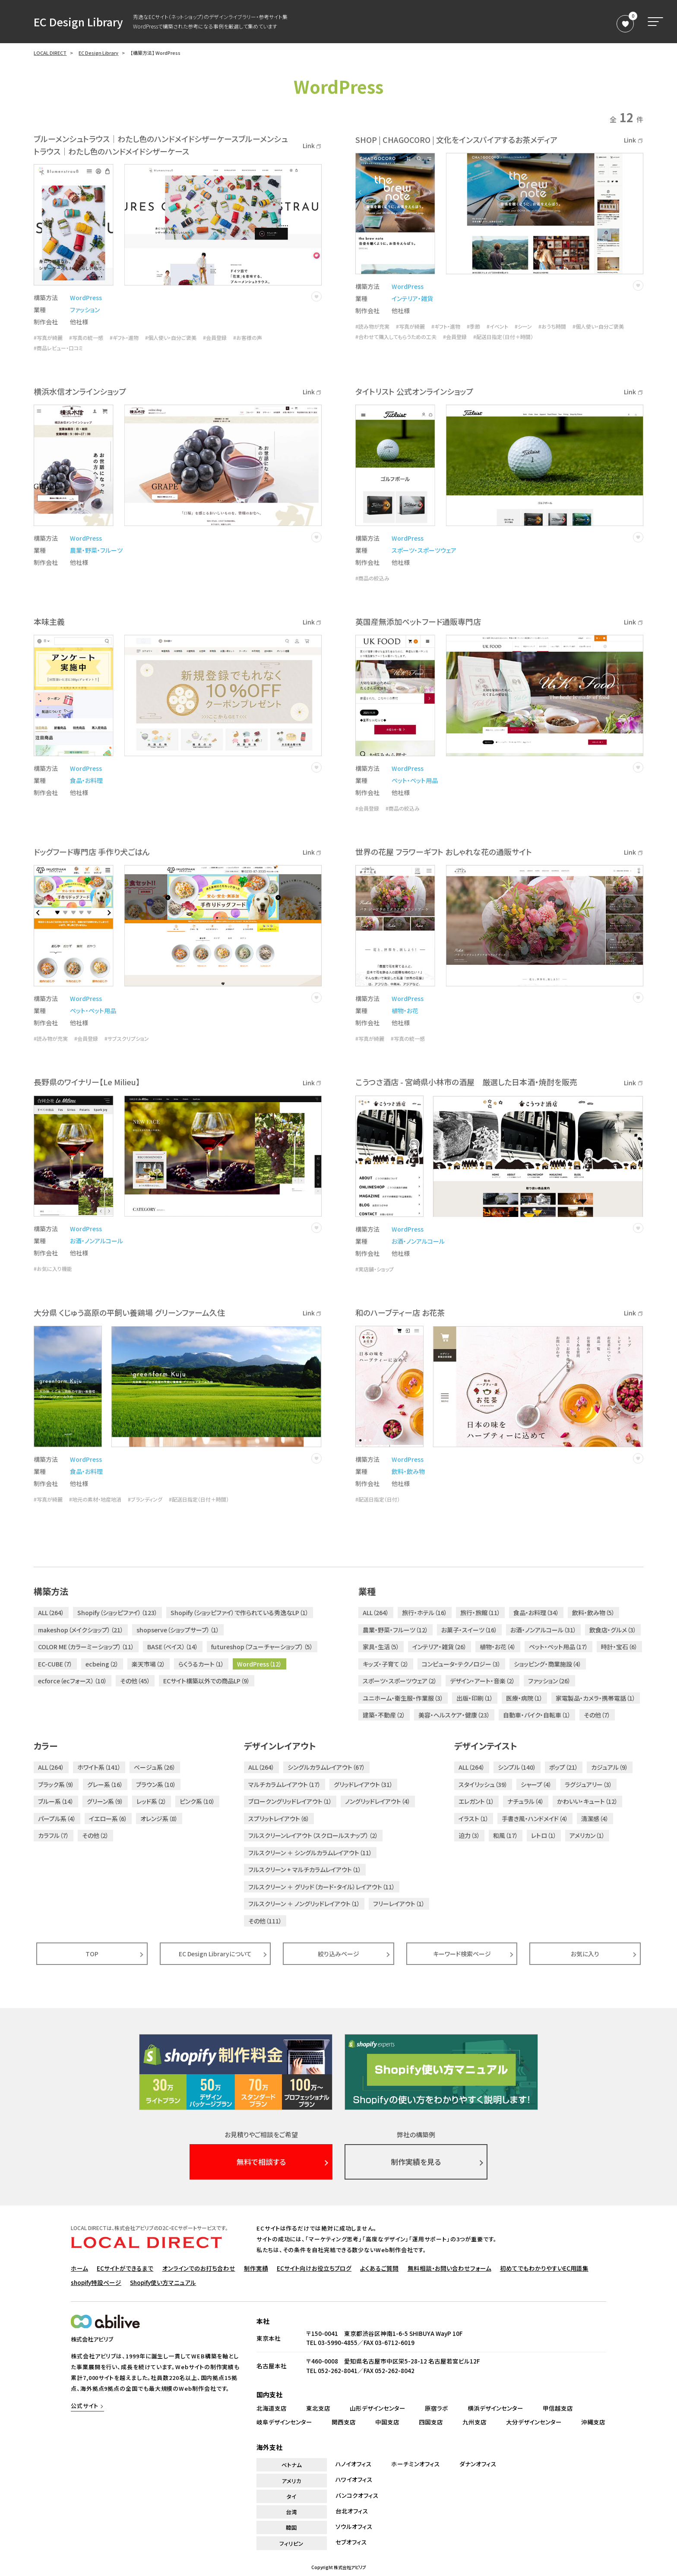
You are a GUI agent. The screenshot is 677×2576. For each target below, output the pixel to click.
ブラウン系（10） (156, 1784)
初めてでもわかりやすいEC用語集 (544, 2268)
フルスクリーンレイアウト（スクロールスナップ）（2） (313, 1835)
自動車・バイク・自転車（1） (537, 1715)
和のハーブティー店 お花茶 (400, 1312)
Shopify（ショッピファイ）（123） (117, 1612)
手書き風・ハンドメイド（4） (535, 1818)
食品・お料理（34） (536, 1612)
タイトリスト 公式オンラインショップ (414, 391)
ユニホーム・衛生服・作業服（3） (403, 1698)
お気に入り (585, 1953)
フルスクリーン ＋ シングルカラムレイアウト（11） (310, 1852)
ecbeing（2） (102, 1664)
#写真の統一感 (86, 337)
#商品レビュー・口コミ (58, 348)
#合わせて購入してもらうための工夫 (396, 336)
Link (312, 145)
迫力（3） (469, 1835)
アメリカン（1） (587, 1835)
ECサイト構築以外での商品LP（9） (206, 1680)
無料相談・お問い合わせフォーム (449, 2268)
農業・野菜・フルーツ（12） (395, 1629)
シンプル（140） (517, 1767)
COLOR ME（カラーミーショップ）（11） (86, 1646)
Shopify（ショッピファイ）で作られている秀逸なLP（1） (240, 1612)
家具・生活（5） (381, 1646)
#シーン (523, 326)
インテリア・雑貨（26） (439, 1646)
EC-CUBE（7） (55, 1664)
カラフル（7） (53, 1835)
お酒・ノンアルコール (96, 1240)
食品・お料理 (86, 780)
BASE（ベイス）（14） (172, 1646)
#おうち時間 (552, 326)
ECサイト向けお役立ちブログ (314, 2268)
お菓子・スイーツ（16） (469, 1629)
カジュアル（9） (609, 1767)
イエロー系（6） (108, 1818)
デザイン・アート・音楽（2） (482, 1680)
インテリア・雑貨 (412, 298)
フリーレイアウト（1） (399, 1903)
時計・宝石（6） (619, 1646)
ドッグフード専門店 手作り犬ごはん (92, 851)
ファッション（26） (549, 1680)
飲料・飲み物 (408, 1471)
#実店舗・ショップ (374, 1269)
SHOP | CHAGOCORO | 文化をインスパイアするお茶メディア (456, 139)
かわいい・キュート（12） (587, 1801)
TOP (91, 1953)
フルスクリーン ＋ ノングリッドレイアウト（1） (304, 1903)
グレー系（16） (105, 1784)
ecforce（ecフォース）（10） (72, 1680)
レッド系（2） (151, 1801)
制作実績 (256, 2268)
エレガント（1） (476, 1801)
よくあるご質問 (379, 2268)
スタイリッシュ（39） (483, 1784)
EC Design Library (78, 21)
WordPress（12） (259, 1664)
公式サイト (84, 2406)
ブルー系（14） (56, 1801)
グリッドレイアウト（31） (363, 1784)
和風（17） (505, 1835)
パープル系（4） (57, 1818)
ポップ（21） (563, 1767)
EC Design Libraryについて (215, 1953)
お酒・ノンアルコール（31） (543, 1629)
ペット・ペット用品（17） (558, 1646)
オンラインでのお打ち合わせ (198, 2268)
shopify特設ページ (96, 2282)
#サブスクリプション (126, 1038)
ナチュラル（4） (525, 1801)
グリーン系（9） (105, 1801)
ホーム (79, 2268)
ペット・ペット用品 (415, 780)
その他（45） (135, 1680)
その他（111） (265, 1921)
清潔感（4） (595, 1818)
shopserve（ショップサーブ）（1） (177, 1629)
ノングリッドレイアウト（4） (378, 1801)
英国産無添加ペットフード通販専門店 (418, 621)
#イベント (497, 326)
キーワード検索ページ (462, 1953)
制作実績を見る (416, 2161)
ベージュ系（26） (155, 1767)
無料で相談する (261, 2161)
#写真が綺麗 (48, 337)
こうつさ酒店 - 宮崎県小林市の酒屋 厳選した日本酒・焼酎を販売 (466, 1081)
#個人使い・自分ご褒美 (170, 337)
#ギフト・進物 (124, 337)
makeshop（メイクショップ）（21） (80, 1629)
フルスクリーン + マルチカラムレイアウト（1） (304, 1869)
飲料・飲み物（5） (593, 1612)
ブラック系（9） (56, 1784)
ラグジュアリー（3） (588, 1784)
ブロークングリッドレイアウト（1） (290, 1801)
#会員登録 (215, 337)
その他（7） (597, 1715)
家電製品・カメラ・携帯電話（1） (596, 1698)
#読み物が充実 (372, 326)
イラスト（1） (474, 1818)
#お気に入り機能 (53, 1268)
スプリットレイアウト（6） (279, 1818)
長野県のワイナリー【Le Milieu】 (87, 1081)
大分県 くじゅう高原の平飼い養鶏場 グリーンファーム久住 (129, 1312)
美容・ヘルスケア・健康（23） (454, 1715)
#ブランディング (145, 1499)
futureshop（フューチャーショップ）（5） (262, 1646)
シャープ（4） (536, 1784)
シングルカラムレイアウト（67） (326, 1767)
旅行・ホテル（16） (424, 1612)
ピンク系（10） (197, 1801)
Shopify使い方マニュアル (163, 2282)
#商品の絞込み (372, 578)
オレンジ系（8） (159, 1818)
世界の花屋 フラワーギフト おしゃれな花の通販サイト (443, 851)
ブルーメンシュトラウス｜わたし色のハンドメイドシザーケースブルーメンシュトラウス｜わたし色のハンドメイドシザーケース (161, 145)
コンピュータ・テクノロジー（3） (461, 1664)
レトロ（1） (544, 1835)
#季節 (473, 326)
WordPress (86, 297)
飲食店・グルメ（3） (612, 1629)
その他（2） (95, 1835)
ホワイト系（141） (99, 1767)
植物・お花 (405, 1010)
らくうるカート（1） (201, 1664)
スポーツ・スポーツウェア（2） (400, 1680)
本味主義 (49, 621)
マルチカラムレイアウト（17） (284, 1784)
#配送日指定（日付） (377, 1499)
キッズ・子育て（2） (386, 1664)
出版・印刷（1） (474, 1698)
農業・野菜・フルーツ (96, 550)
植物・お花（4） (498, 1646)
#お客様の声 (247, 337)
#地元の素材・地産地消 (95, 1499)
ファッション (85, 309)
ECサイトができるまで (125, 2268)
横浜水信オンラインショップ (80, 391)
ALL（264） (51, 1612)
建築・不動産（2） (384, 1715)
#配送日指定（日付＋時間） (503, 336)
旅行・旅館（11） (480, 1612)
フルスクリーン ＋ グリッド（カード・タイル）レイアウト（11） (321, 1886)
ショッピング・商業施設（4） (548, 1664)
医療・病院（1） (524, 1698)
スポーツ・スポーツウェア (424, 550)
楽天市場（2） (148, 1664)
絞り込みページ (338, 1953)
